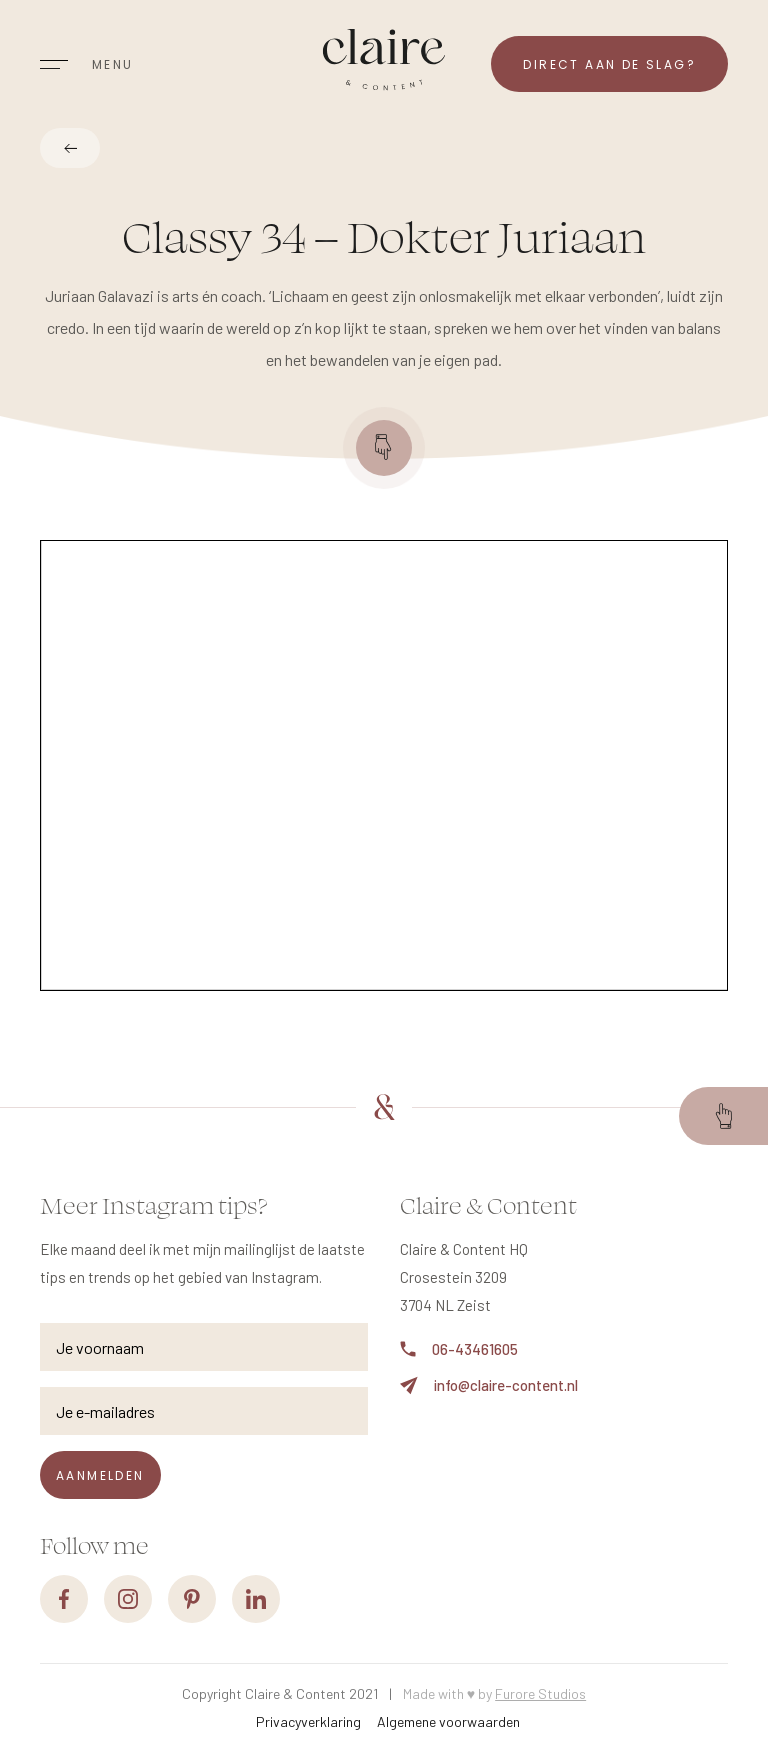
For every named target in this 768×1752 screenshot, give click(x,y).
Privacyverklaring (308, 1721)
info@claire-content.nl (489, 1385)
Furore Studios (540, 1693)
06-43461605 (459, 1349)
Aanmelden (100, 1475)
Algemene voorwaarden (448, 1721)
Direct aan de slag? (609, 64)
